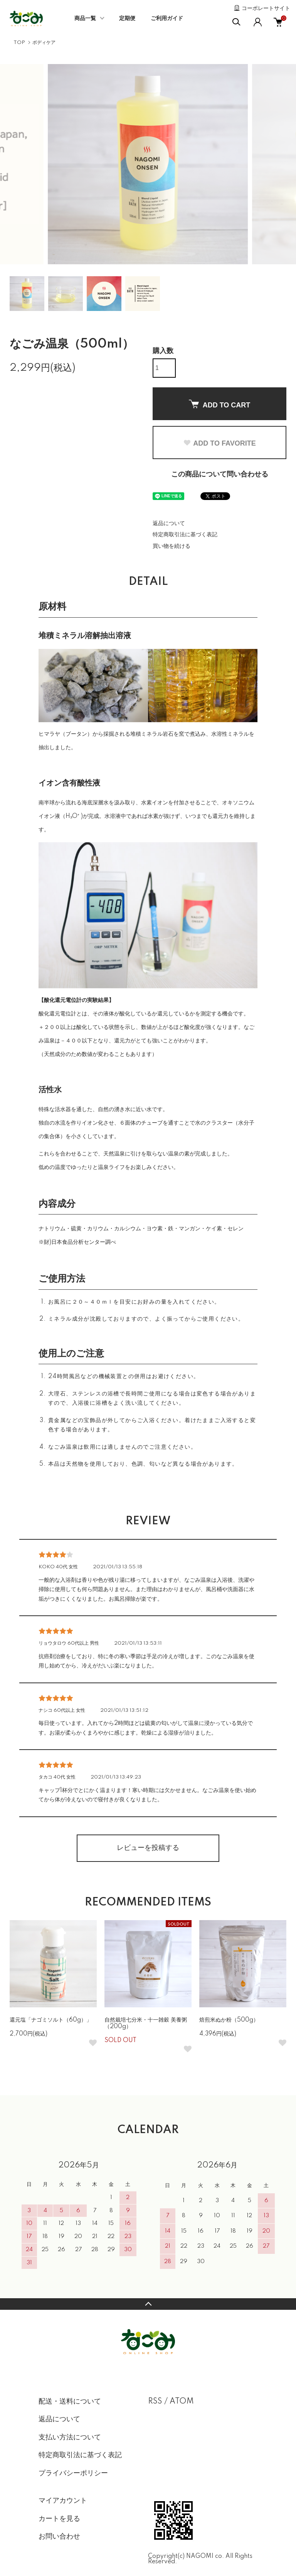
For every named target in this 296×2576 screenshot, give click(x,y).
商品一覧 (85, 18)
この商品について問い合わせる (219, 474)
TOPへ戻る (148, 2304)
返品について (169, 523)
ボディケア (44, 42)
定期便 (127, 18)
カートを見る (59, 2519)
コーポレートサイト (266, 8)
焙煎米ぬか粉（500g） (229, 2020)
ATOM (182, 2401)
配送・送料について (70, 2401)
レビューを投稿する (148, 1848)
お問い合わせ (59, 2537)
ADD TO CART (220, 404)
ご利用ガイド (167, 18)
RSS (155, 2401)
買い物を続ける (171, 546)
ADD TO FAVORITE (219, 443)
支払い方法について (70, 2437)
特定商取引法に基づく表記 (185, 535)
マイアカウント (63, 2501)
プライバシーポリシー (73, 2473)
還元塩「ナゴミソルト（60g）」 (51, 2020)
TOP (19, 42)
